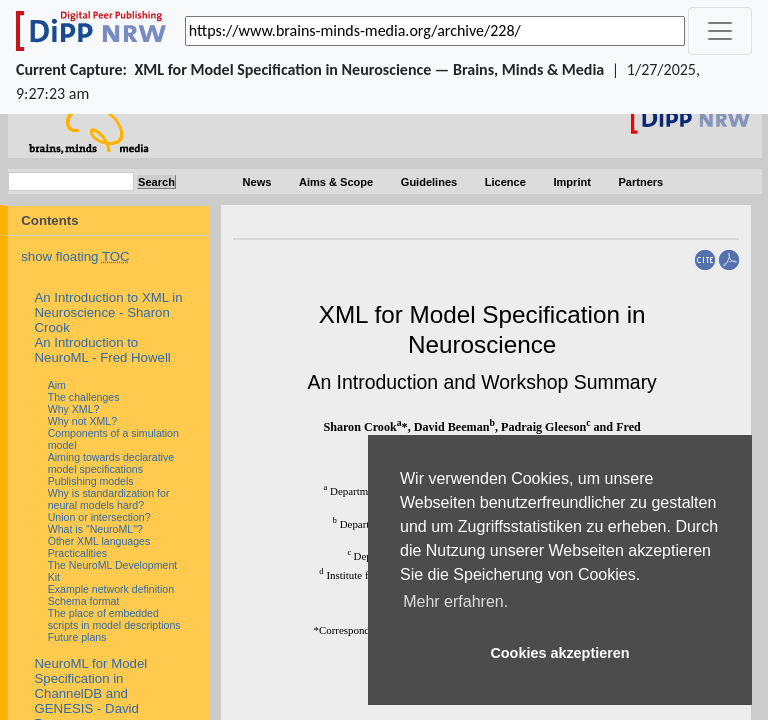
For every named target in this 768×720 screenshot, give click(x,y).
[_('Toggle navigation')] (720, 31)
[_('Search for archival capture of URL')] (435, 31)
